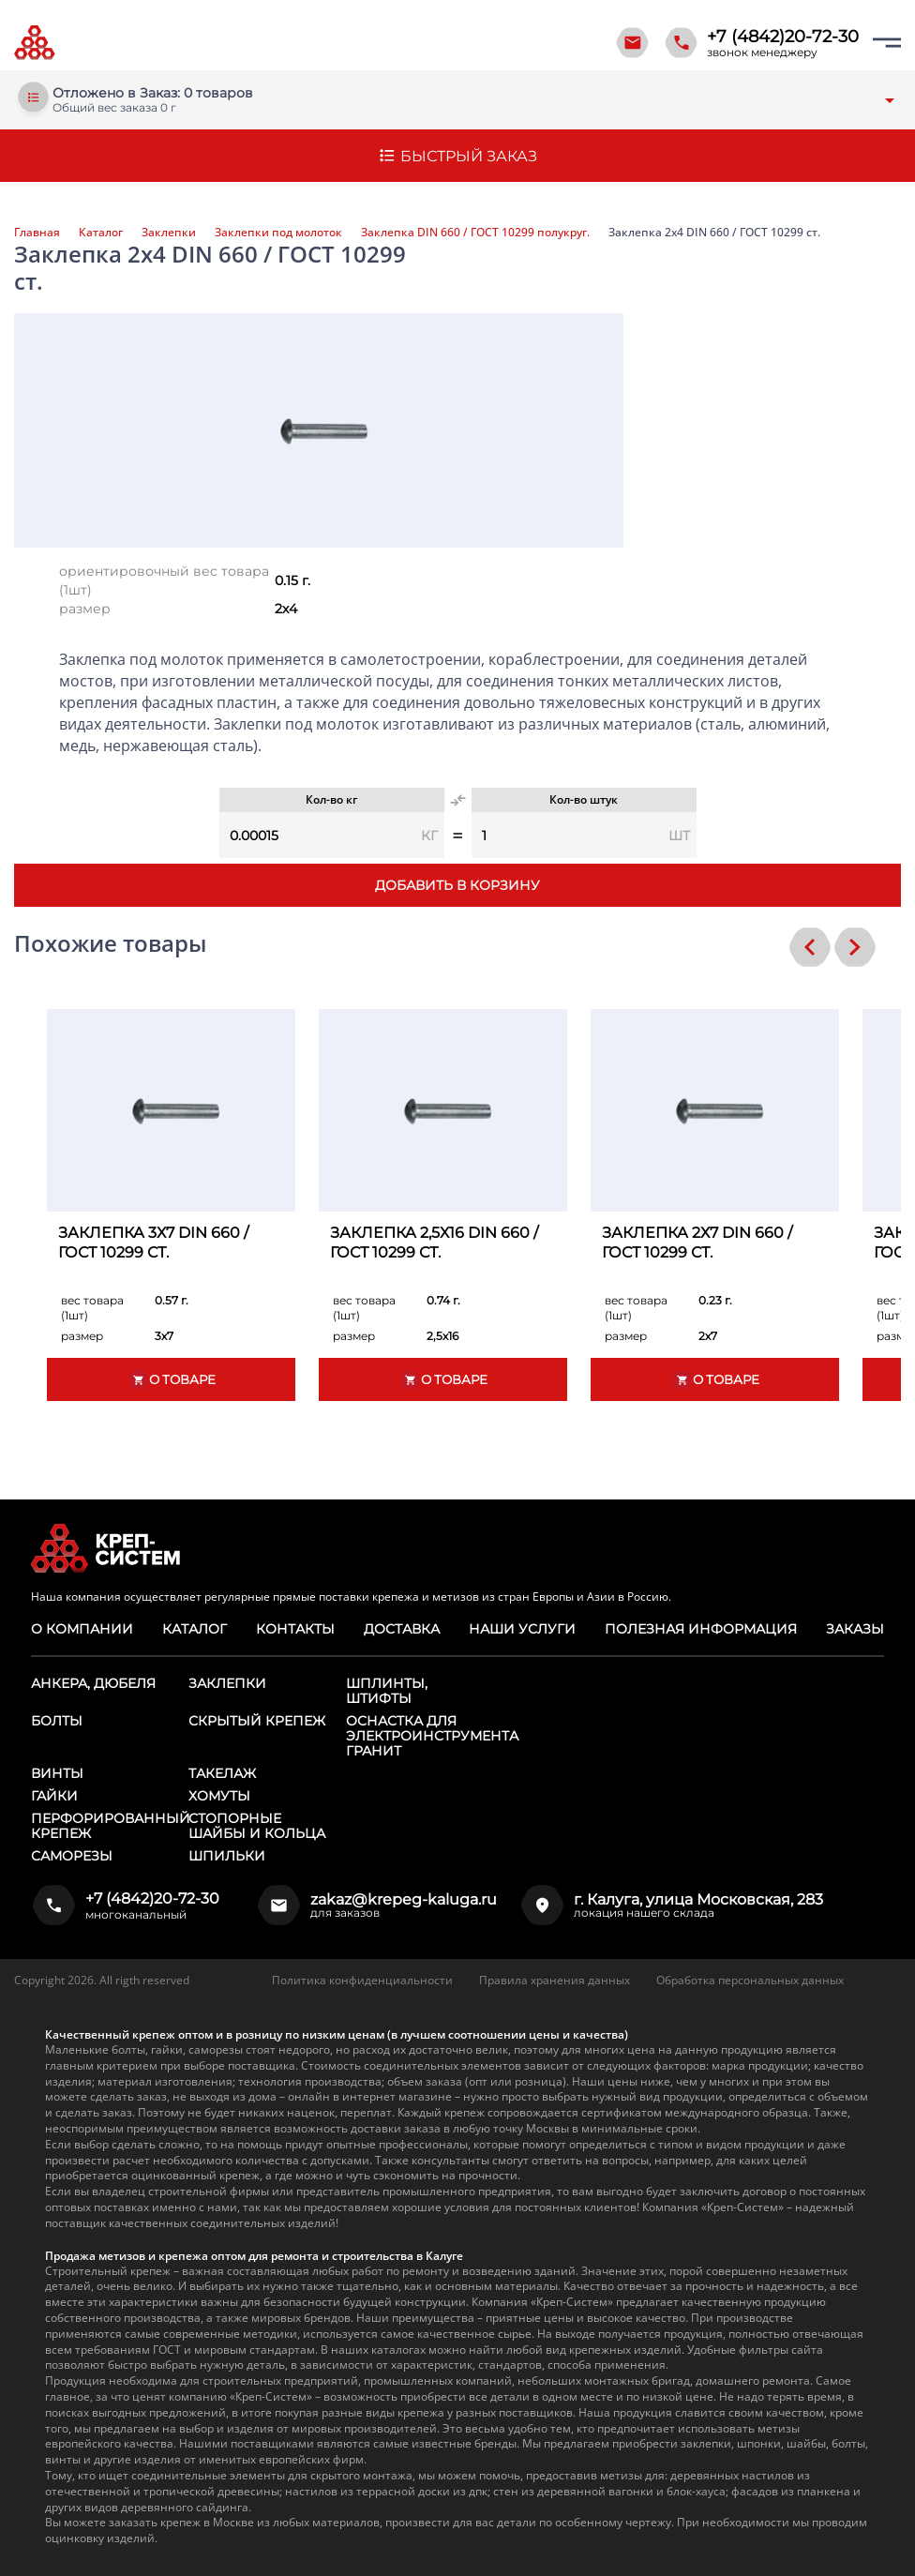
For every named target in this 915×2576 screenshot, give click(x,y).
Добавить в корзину (457, 885)
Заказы (855, 1628)
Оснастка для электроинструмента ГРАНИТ (432, 1735)
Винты (57, 1773)
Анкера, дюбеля (93, 1683)
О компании (82, 1628)
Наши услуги (522, 1628)
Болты (56, 1720)
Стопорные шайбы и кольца (256, 1826)
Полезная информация (701, 1628)
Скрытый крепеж (256, 1720)
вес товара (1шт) (92, 1307)
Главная (37, 232)
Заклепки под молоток (278, 232)
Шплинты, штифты (387, 1691)
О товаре (172, 1380)
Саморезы (71, 1855)
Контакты (295, 1628)
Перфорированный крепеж (110, 1826)
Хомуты (219, 1795)
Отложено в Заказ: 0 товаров (152, 93)
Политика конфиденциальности (362, 1980)
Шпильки (226, 1855)
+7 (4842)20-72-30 (783, 36)
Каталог (101, 232)
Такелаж (222, 1773)
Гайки (54, 1795)
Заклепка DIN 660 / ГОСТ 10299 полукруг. (475, 232)
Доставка (402, 1628)
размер (85, 608)
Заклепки (169, 232)
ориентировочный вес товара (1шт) (164, 580)
